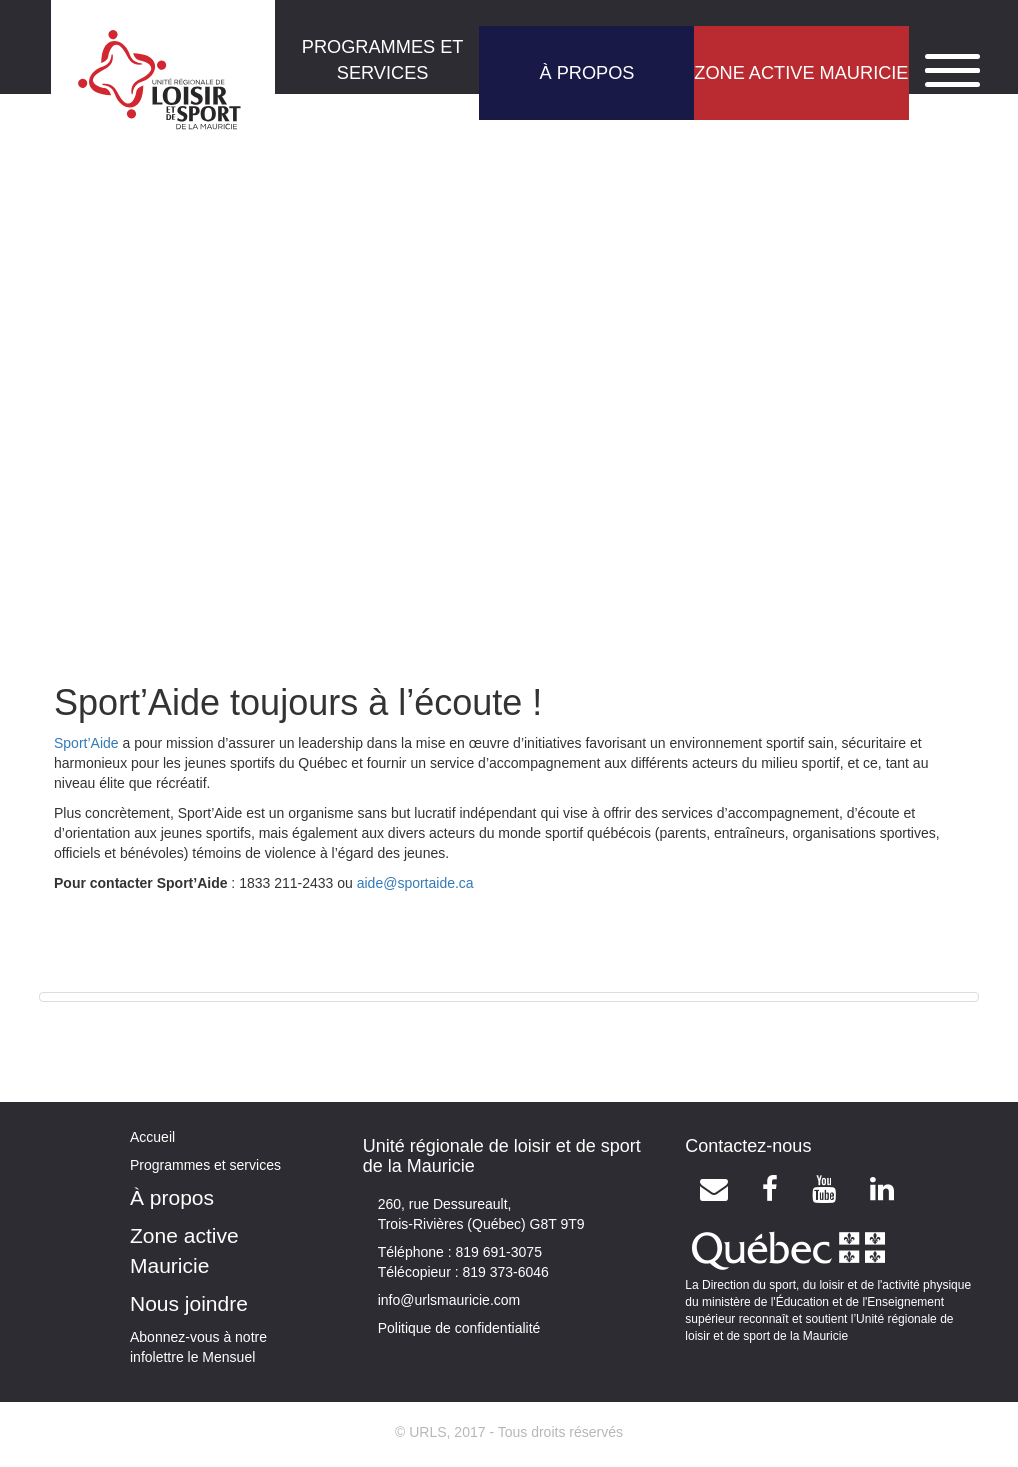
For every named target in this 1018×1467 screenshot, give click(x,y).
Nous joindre (189, 1303)
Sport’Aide (86, 743)
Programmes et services (205, 1165)
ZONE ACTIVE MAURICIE (801, 73)
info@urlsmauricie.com (449, 1300)
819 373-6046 (504, 1272)
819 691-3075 (497, 1252)
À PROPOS (586, 73)
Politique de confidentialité (459, 1328)
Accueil (152, 1137)
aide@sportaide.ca (415, 883)
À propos (172, 1197)
